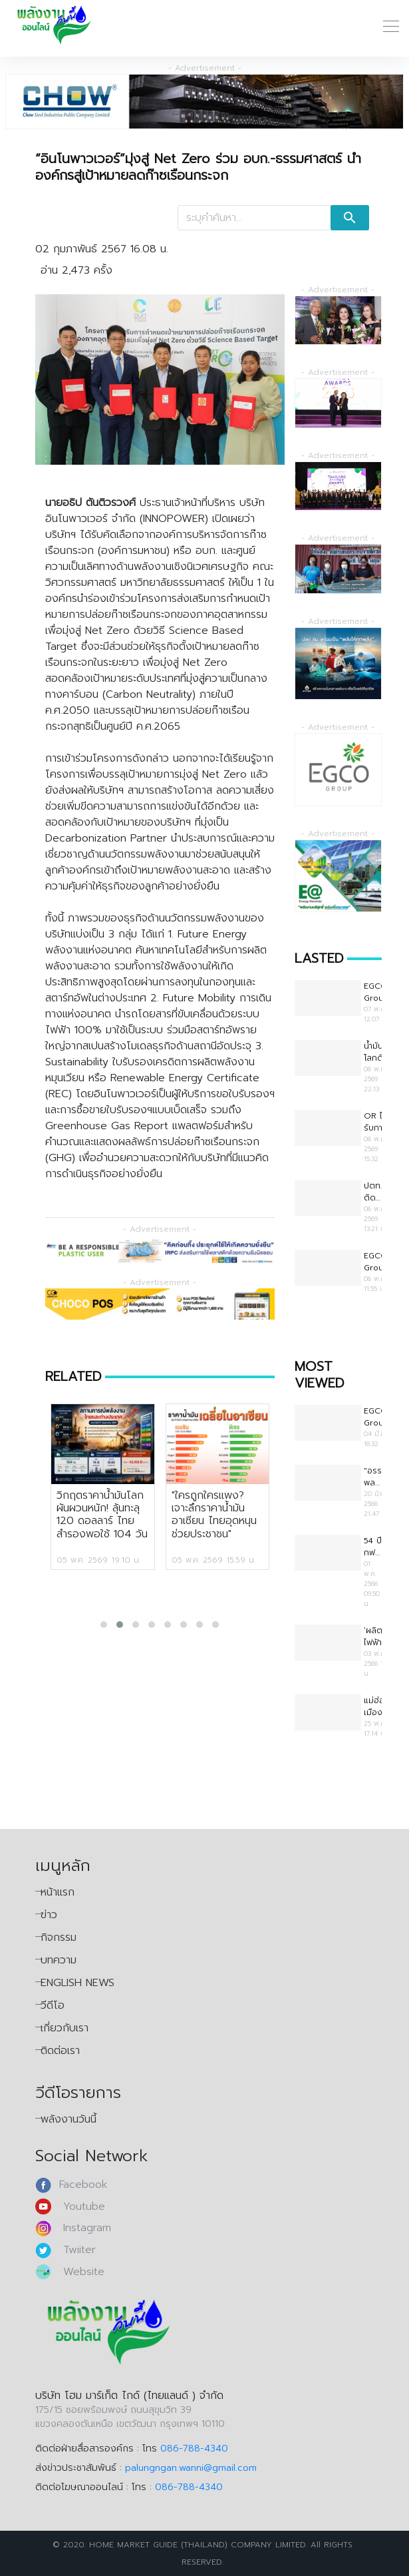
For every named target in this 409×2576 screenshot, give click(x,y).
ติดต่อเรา (60, 2051)
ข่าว (49, 1915)
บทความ (58, 1960)
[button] (104, 1624)
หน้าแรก (57, 1892)
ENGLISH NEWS (77, 1983)
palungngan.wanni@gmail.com (191, 2468)
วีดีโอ (53, 2005)
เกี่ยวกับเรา (64, 2028)
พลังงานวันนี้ (68, 2119)
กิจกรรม (58, 1937)
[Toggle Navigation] (387, 24)
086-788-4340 (194, 2448)
